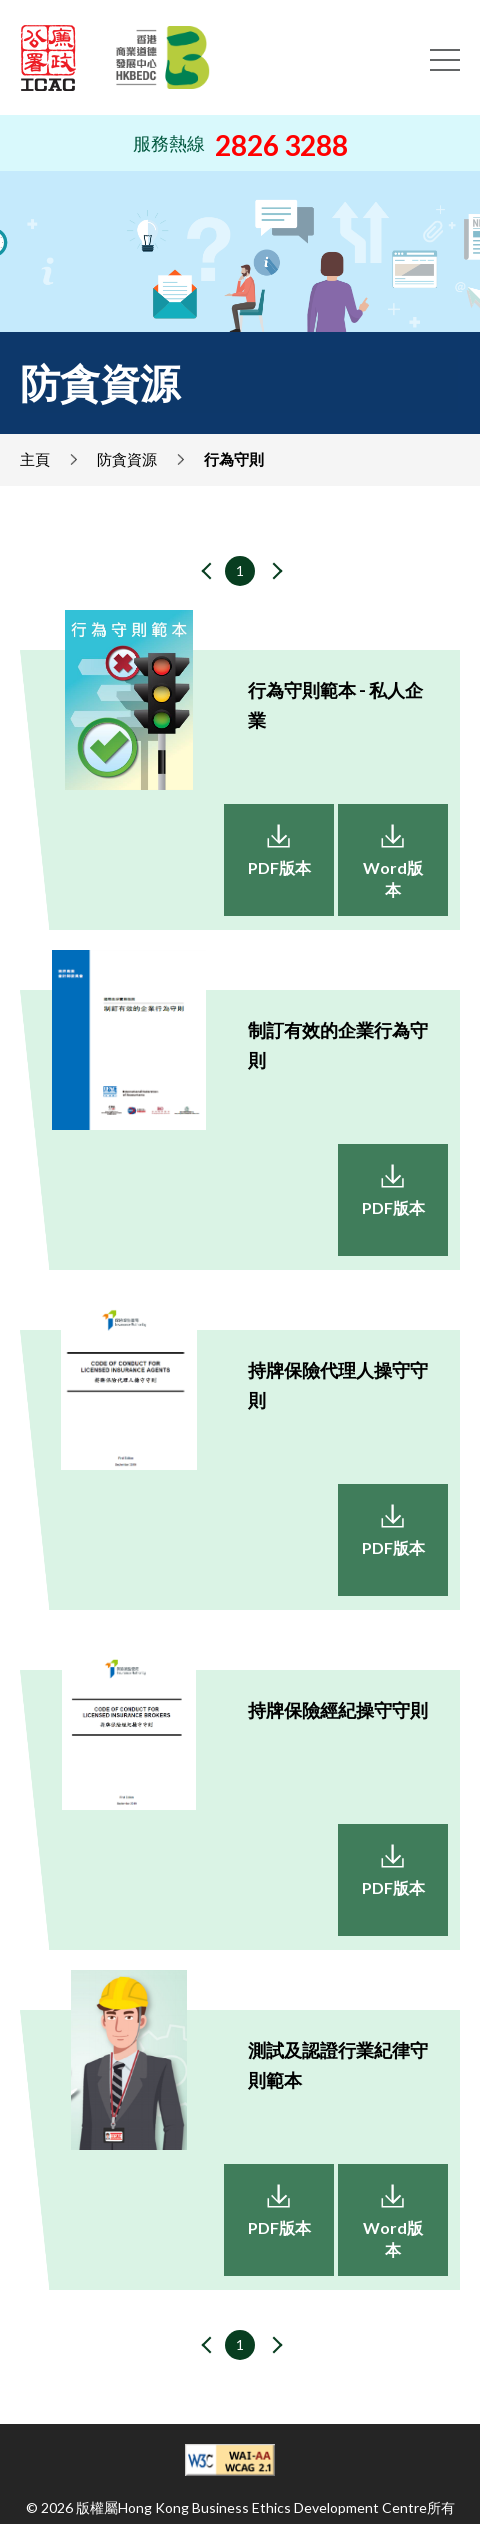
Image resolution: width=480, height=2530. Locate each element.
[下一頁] (272, 573)
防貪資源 (127, 459)
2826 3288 (281, 145)
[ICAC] (48, 57)
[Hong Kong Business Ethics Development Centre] (163, 57)
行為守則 (234, 459)
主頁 (35, 459)
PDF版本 (279, 867)
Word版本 (393, 878)
